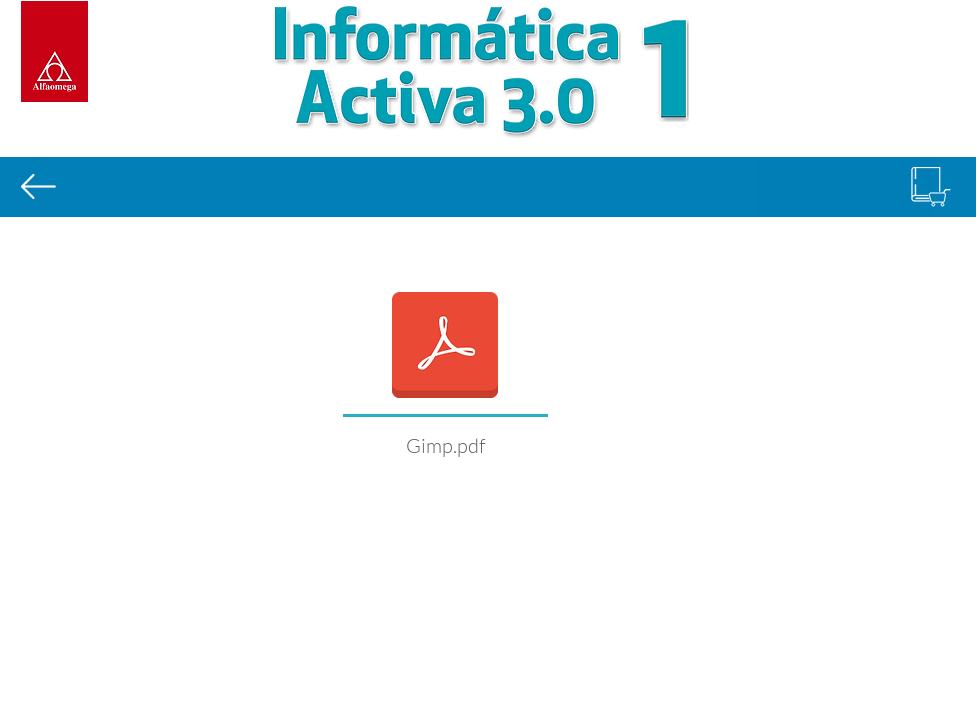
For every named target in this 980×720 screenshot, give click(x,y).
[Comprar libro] (931, 187)
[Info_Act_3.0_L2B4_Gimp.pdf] (445, 347)
